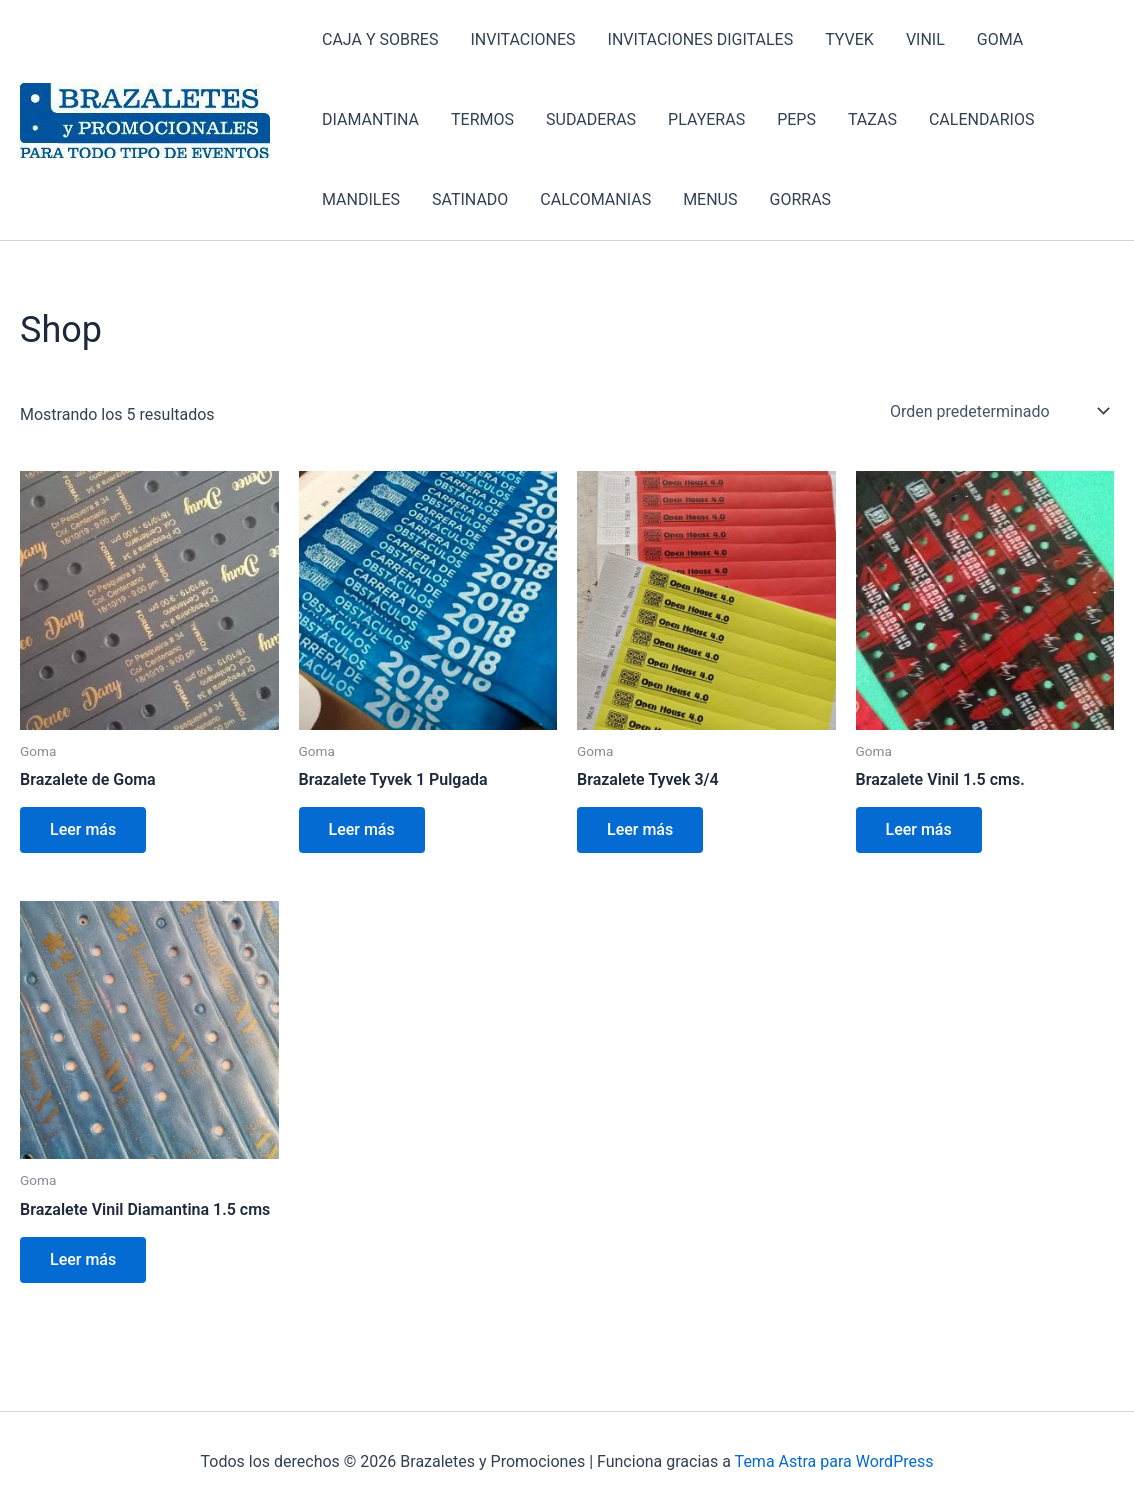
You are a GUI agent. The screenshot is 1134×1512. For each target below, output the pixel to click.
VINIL (925, 39)
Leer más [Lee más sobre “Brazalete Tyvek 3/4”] (640, 829)
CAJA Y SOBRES (380, 39)
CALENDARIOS (981, 119)
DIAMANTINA (370, 119)
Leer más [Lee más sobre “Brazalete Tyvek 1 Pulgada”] (362, 829)
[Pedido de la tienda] (998, 411)
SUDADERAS (591, 119)
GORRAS (801, 199)
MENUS (710, 199)
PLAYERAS (706, 119)
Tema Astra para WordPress (834, 1461)
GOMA (1000, 39)
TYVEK (849, 39)
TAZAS (872, 119)
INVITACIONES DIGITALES (701, 39)
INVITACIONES (522, 39)
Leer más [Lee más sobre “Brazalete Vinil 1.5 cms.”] (919, 829)
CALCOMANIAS (595, 199)
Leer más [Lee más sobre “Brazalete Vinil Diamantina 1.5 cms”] (83, 1259)
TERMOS (482, 119)
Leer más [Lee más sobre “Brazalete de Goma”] (83, 829)
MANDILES (361, 199)
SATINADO (470, 199)
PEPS (796, 119)
